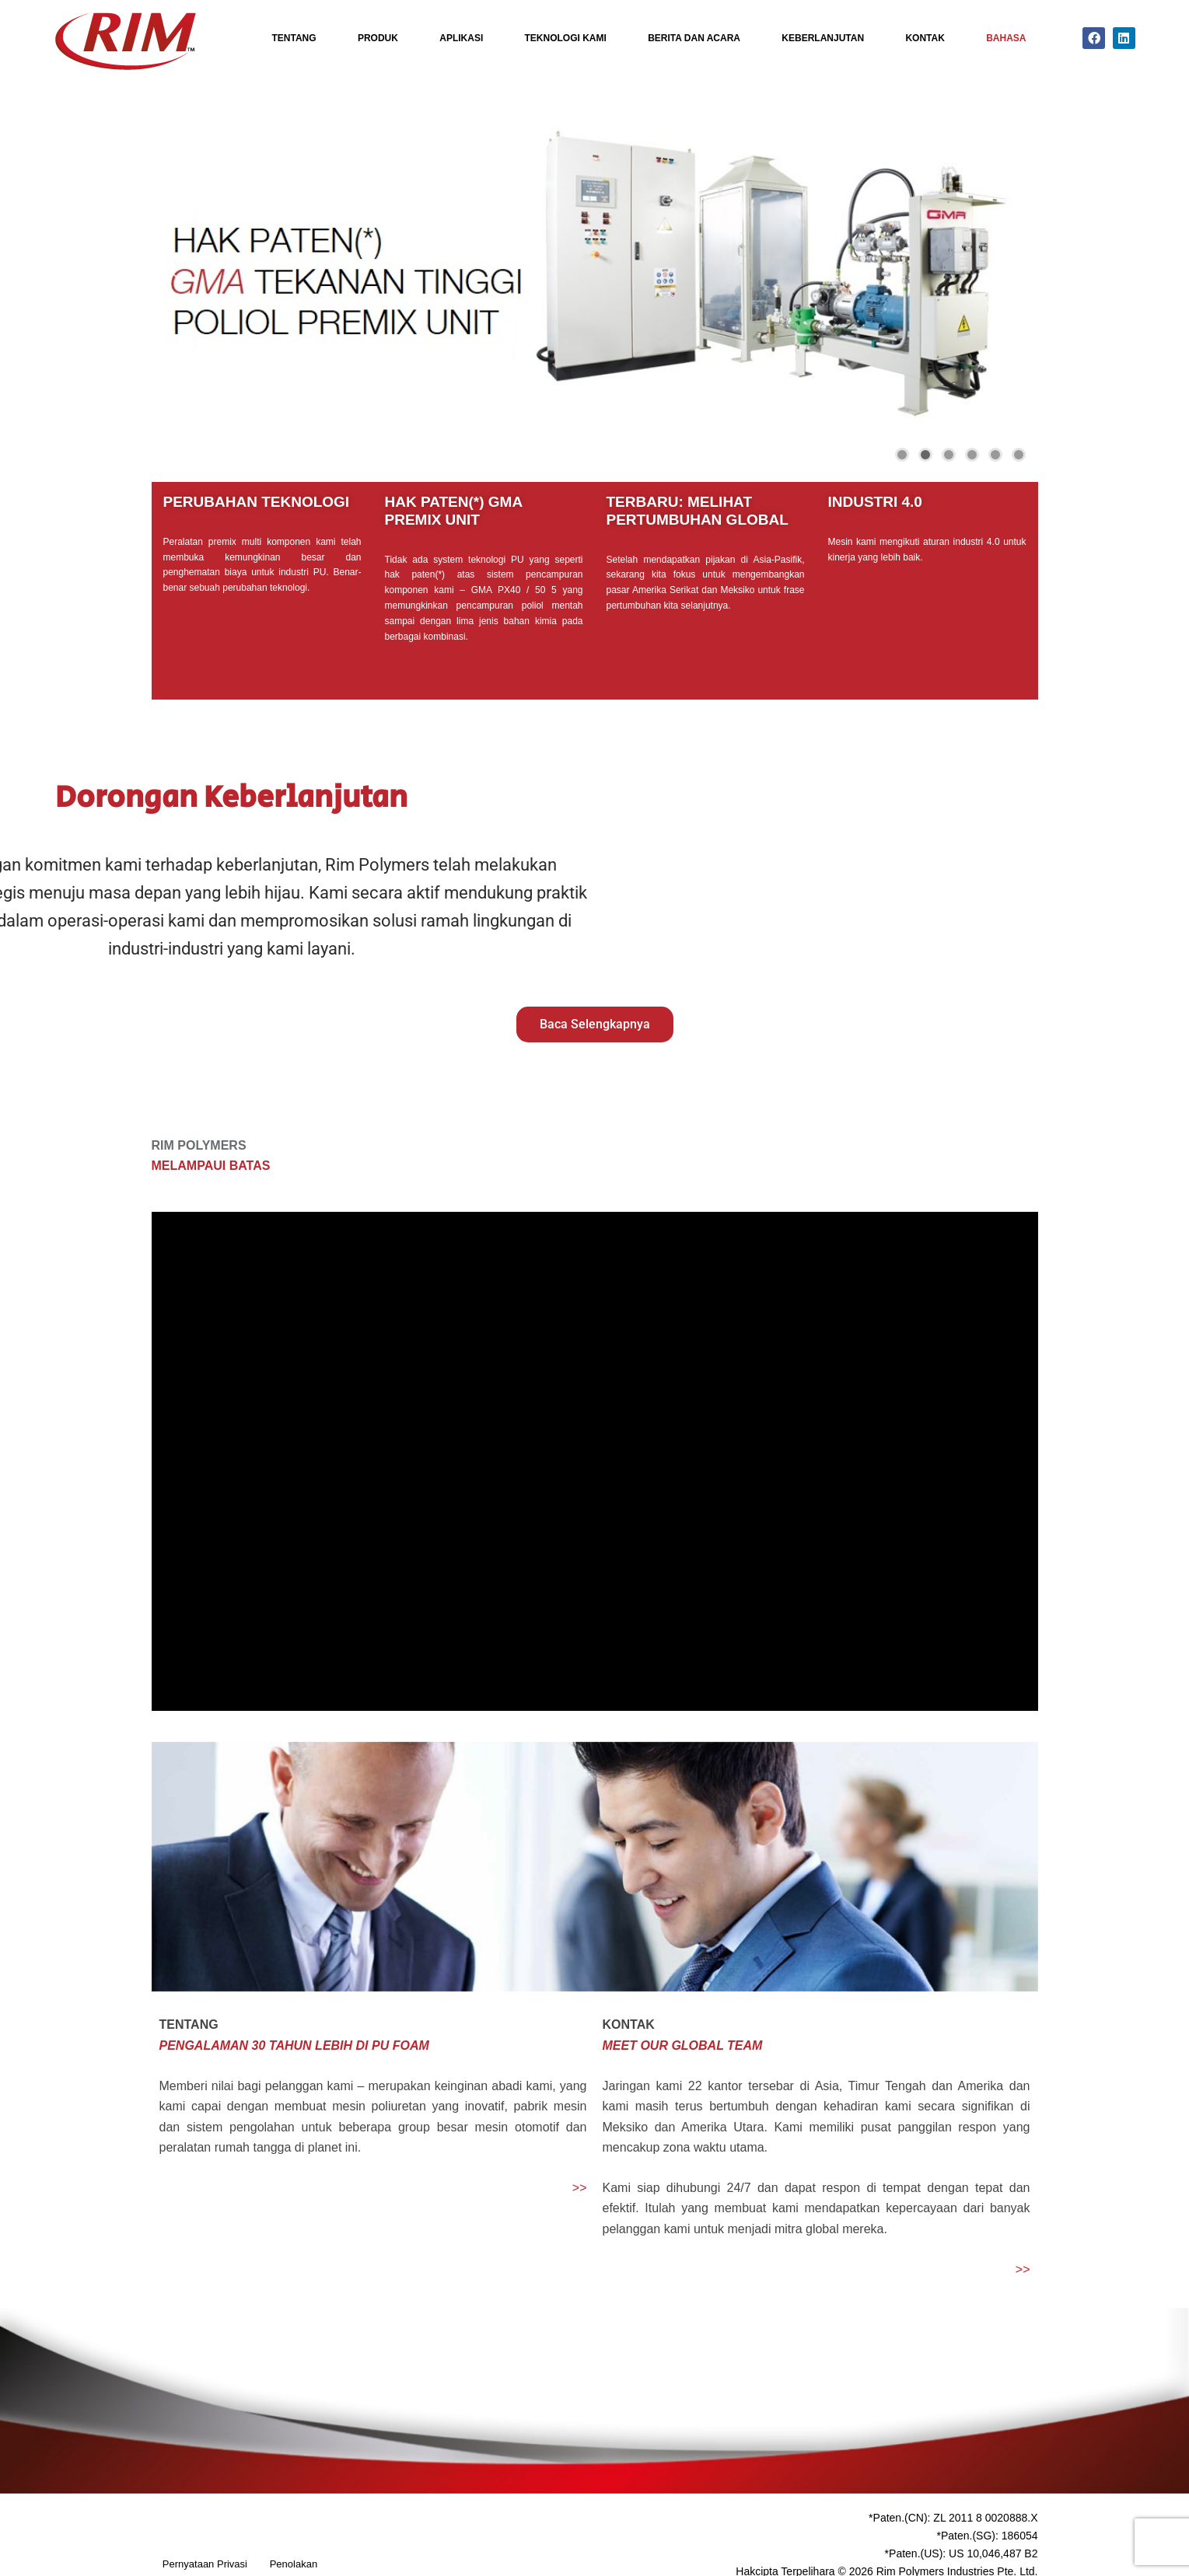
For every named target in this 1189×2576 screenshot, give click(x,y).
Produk (378, 38)
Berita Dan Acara (694, 38)
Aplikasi (461, 38)
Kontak (924, 38)
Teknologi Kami (566, 38)
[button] (175, 272)
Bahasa (1006, 38)
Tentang (294, 38)
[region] (595, 272)
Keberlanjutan (823, 38)
